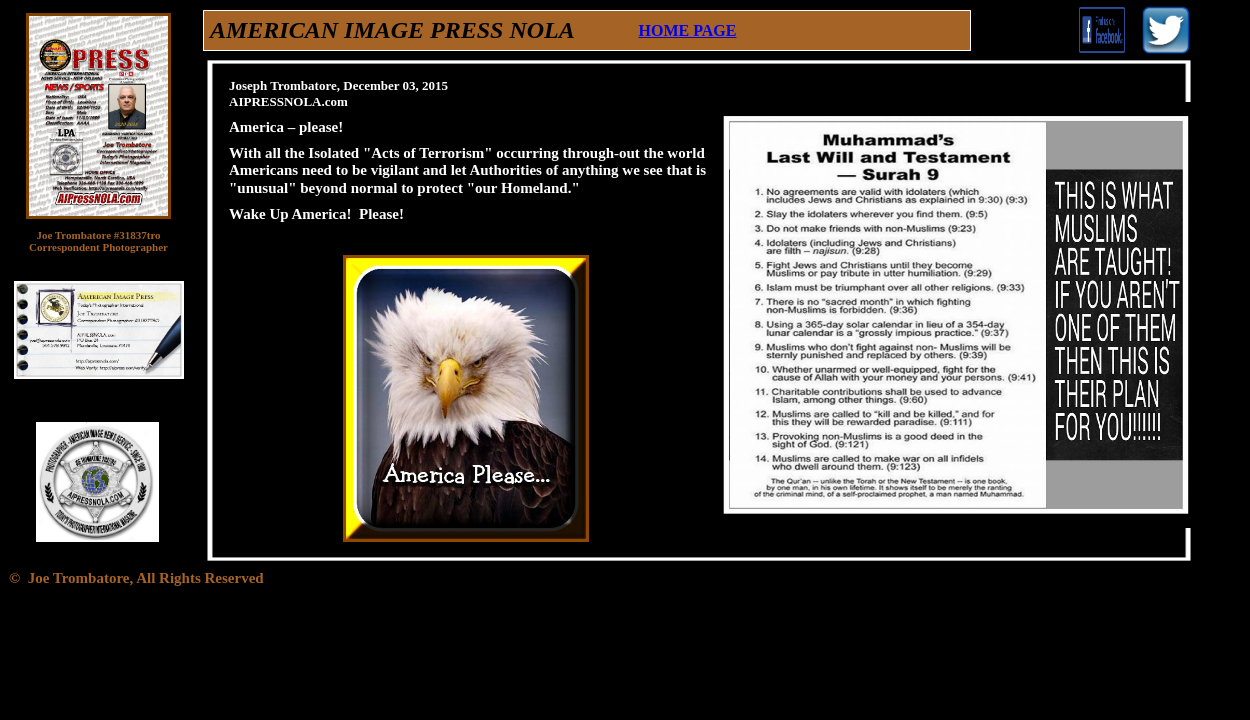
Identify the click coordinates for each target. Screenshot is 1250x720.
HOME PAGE (688, 30)
